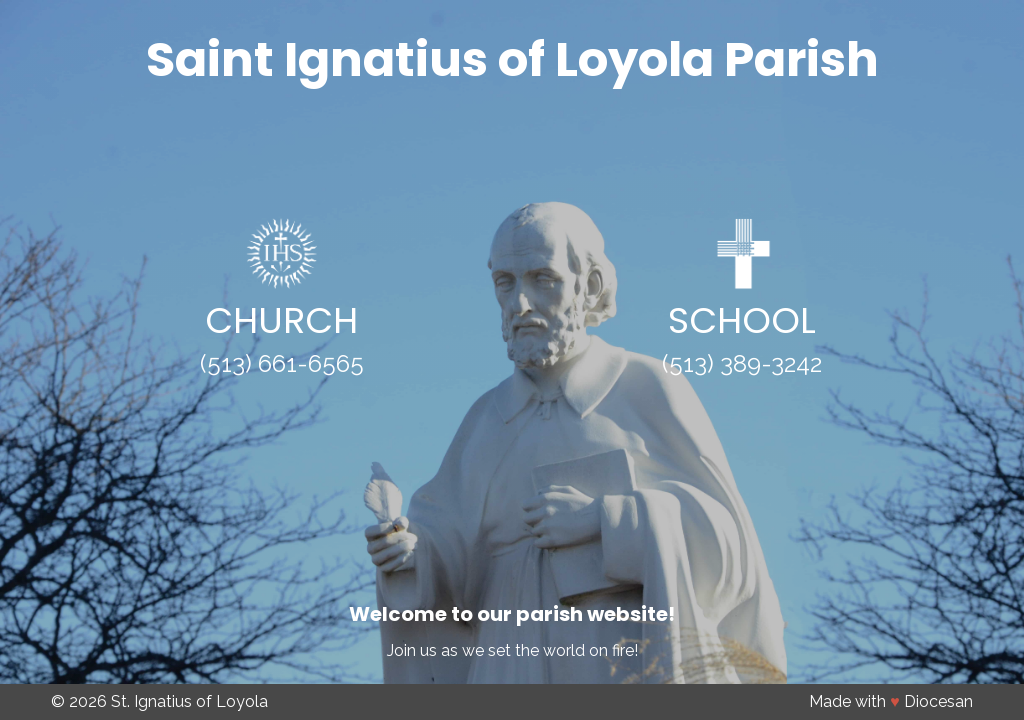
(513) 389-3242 (742, 363)
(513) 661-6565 (282, 363)
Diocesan (938, 701)
